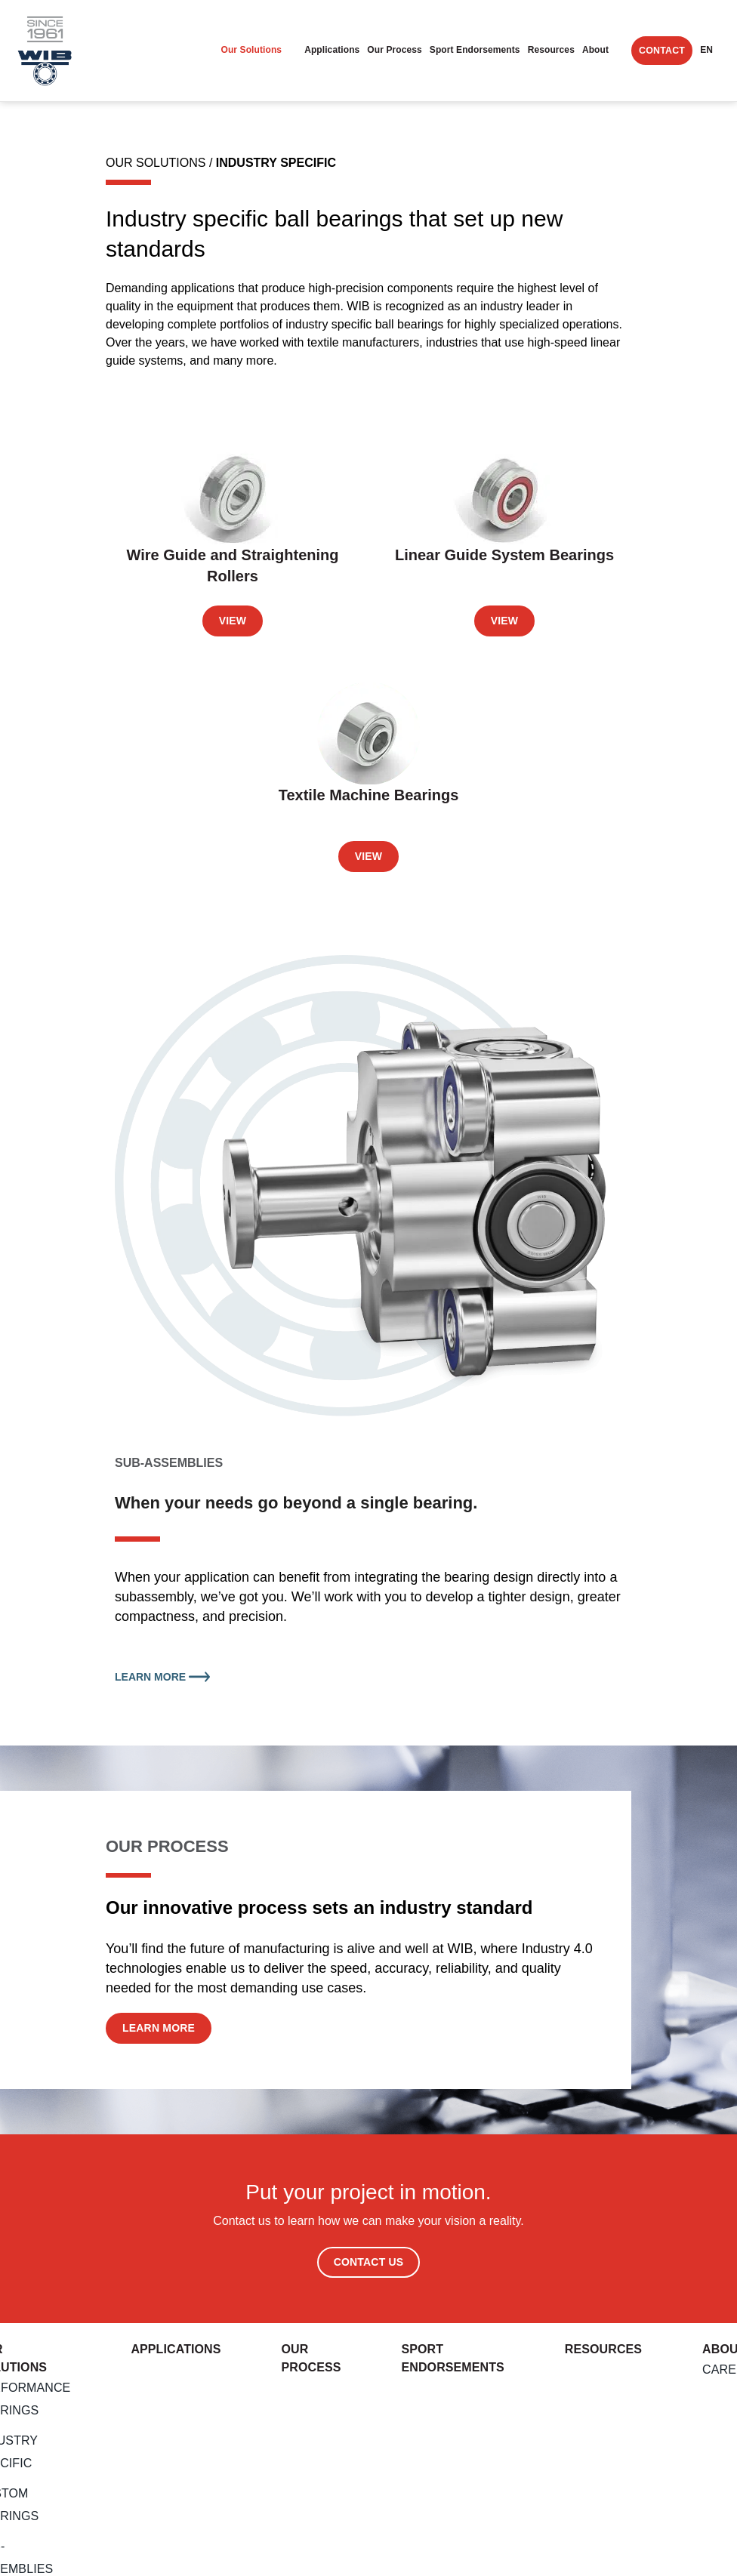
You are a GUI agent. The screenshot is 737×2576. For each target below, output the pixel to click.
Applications (331, 50)
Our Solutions (251, 50)
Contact (662, 50)
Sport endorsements (475, 50)
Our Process (394, 50)
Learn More (162, 1677)
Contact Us (369, 2262)
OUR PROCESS (167, 1846)
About (595, 50)
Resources (551, 50)
